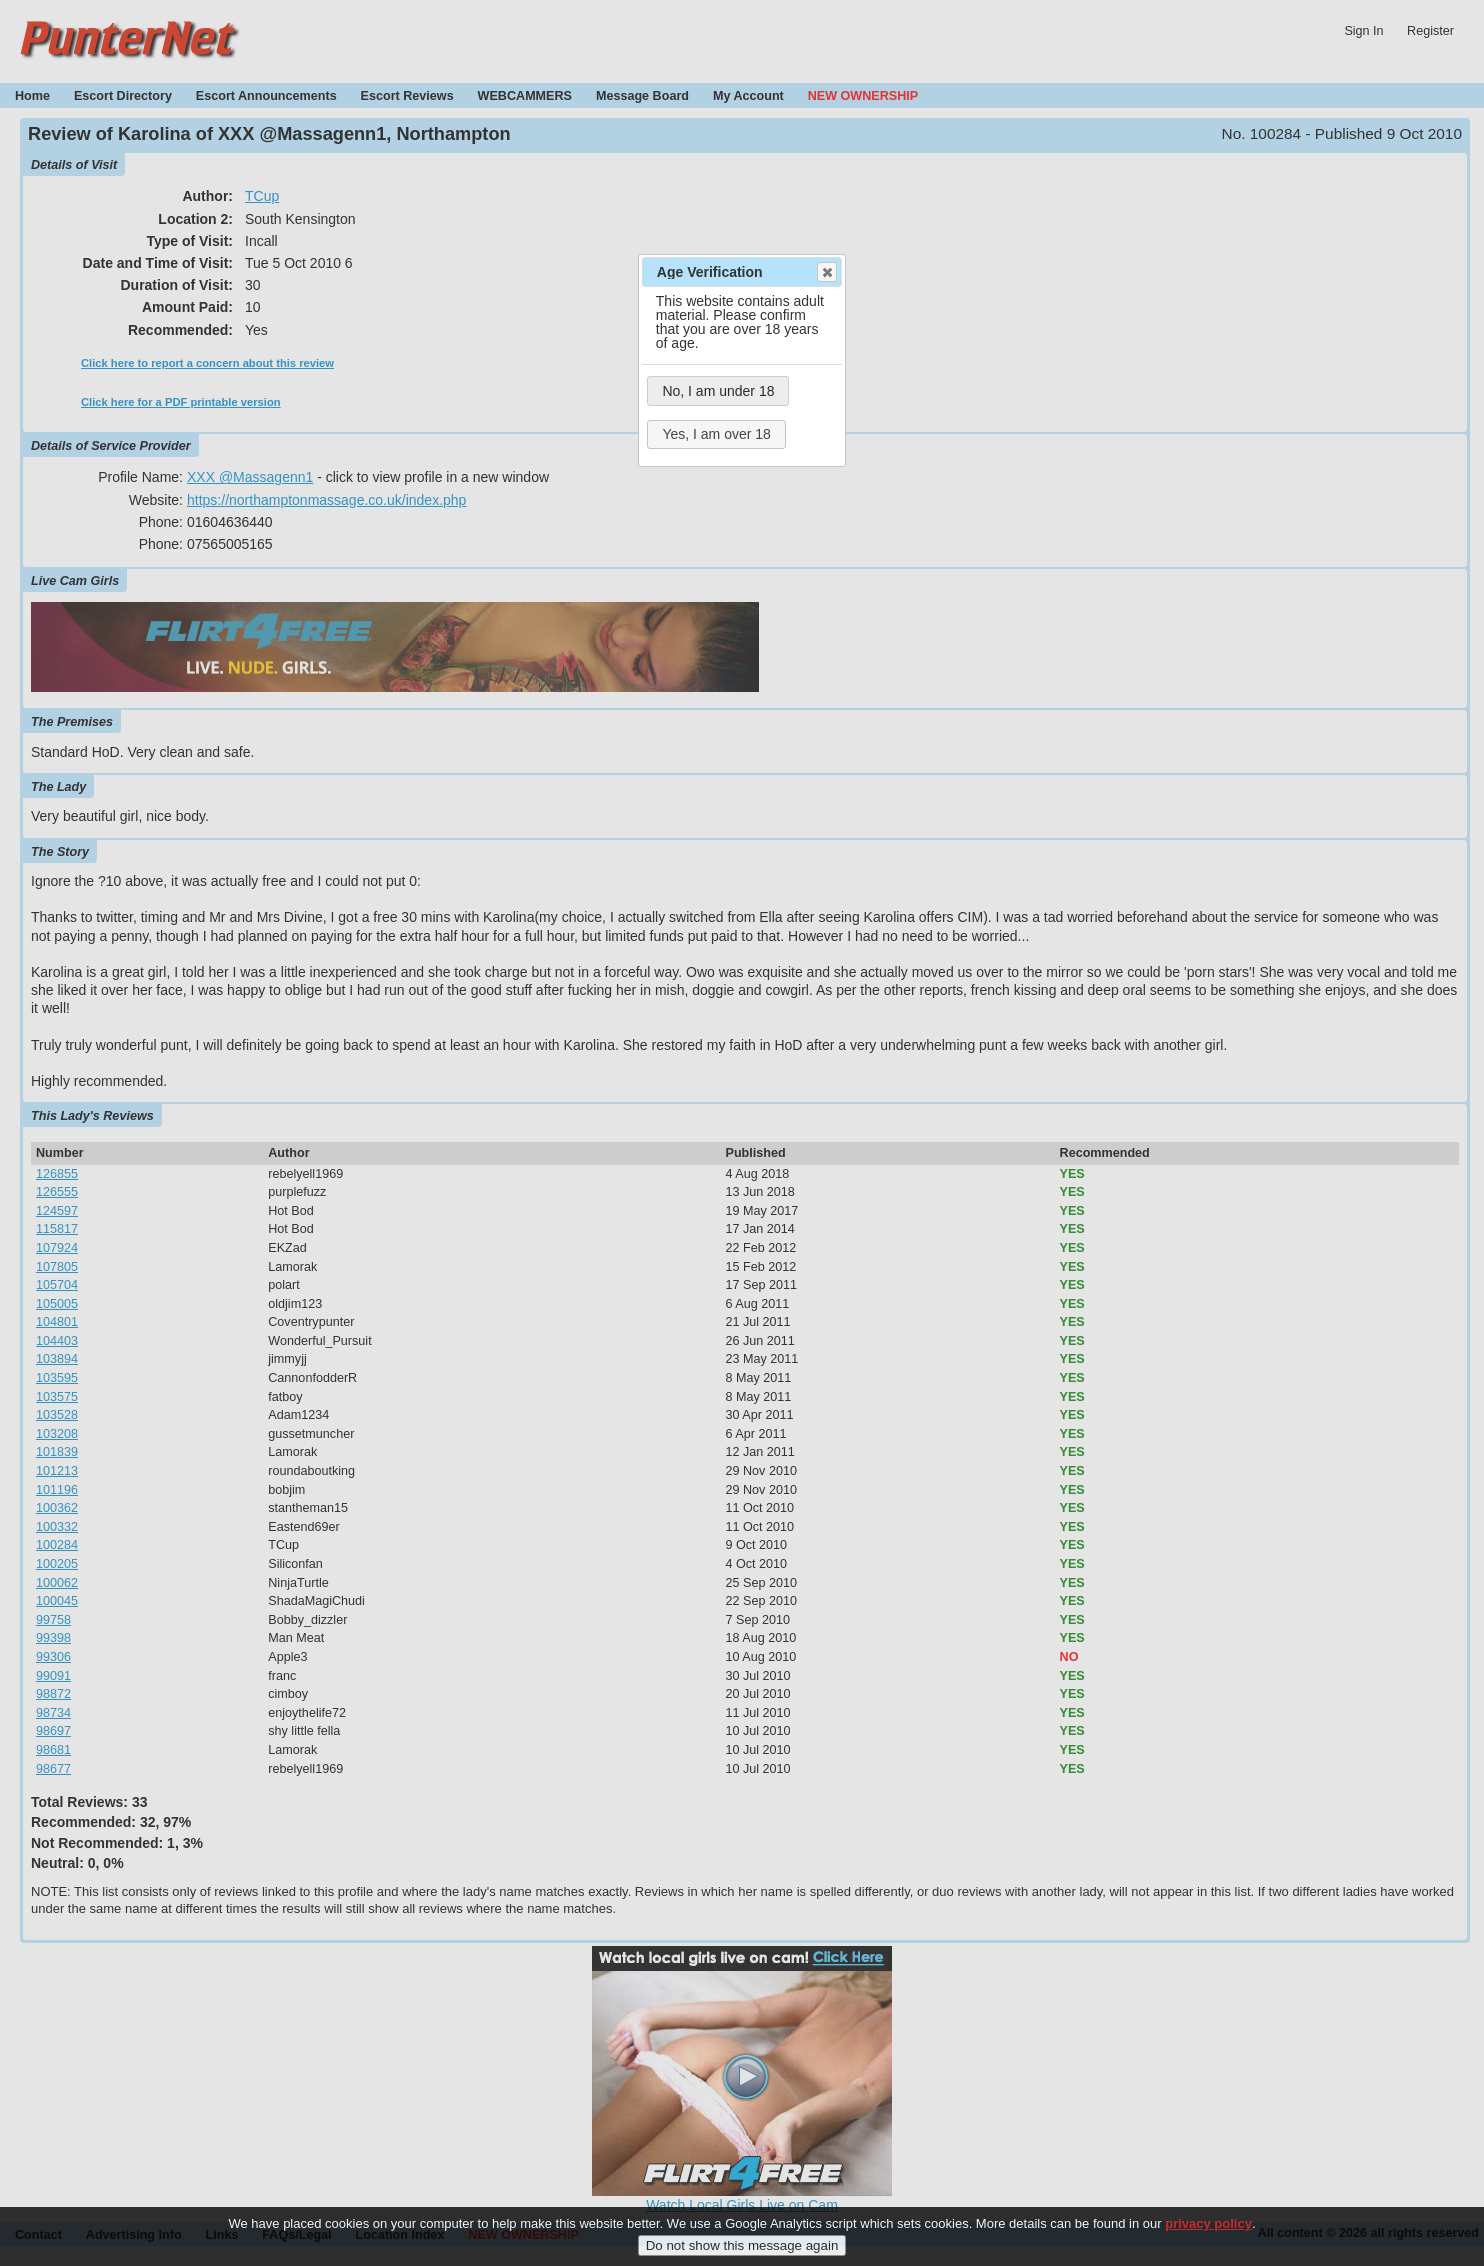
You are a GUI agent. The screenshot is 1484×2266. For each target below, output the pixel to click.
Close (826, 272)
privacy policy (1208, 2223)
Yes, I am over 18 (716, 434)
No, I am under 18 (718, 391)
